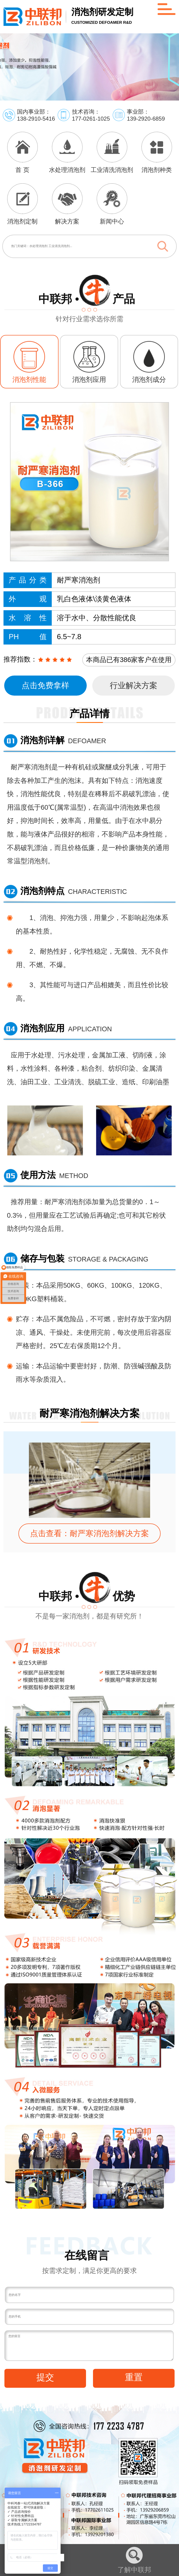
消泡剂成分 (149, 379)
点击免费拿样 (45, 685)
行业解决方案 (133, 685)
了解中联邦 (134, 2560)
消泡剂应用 (89, 379)
